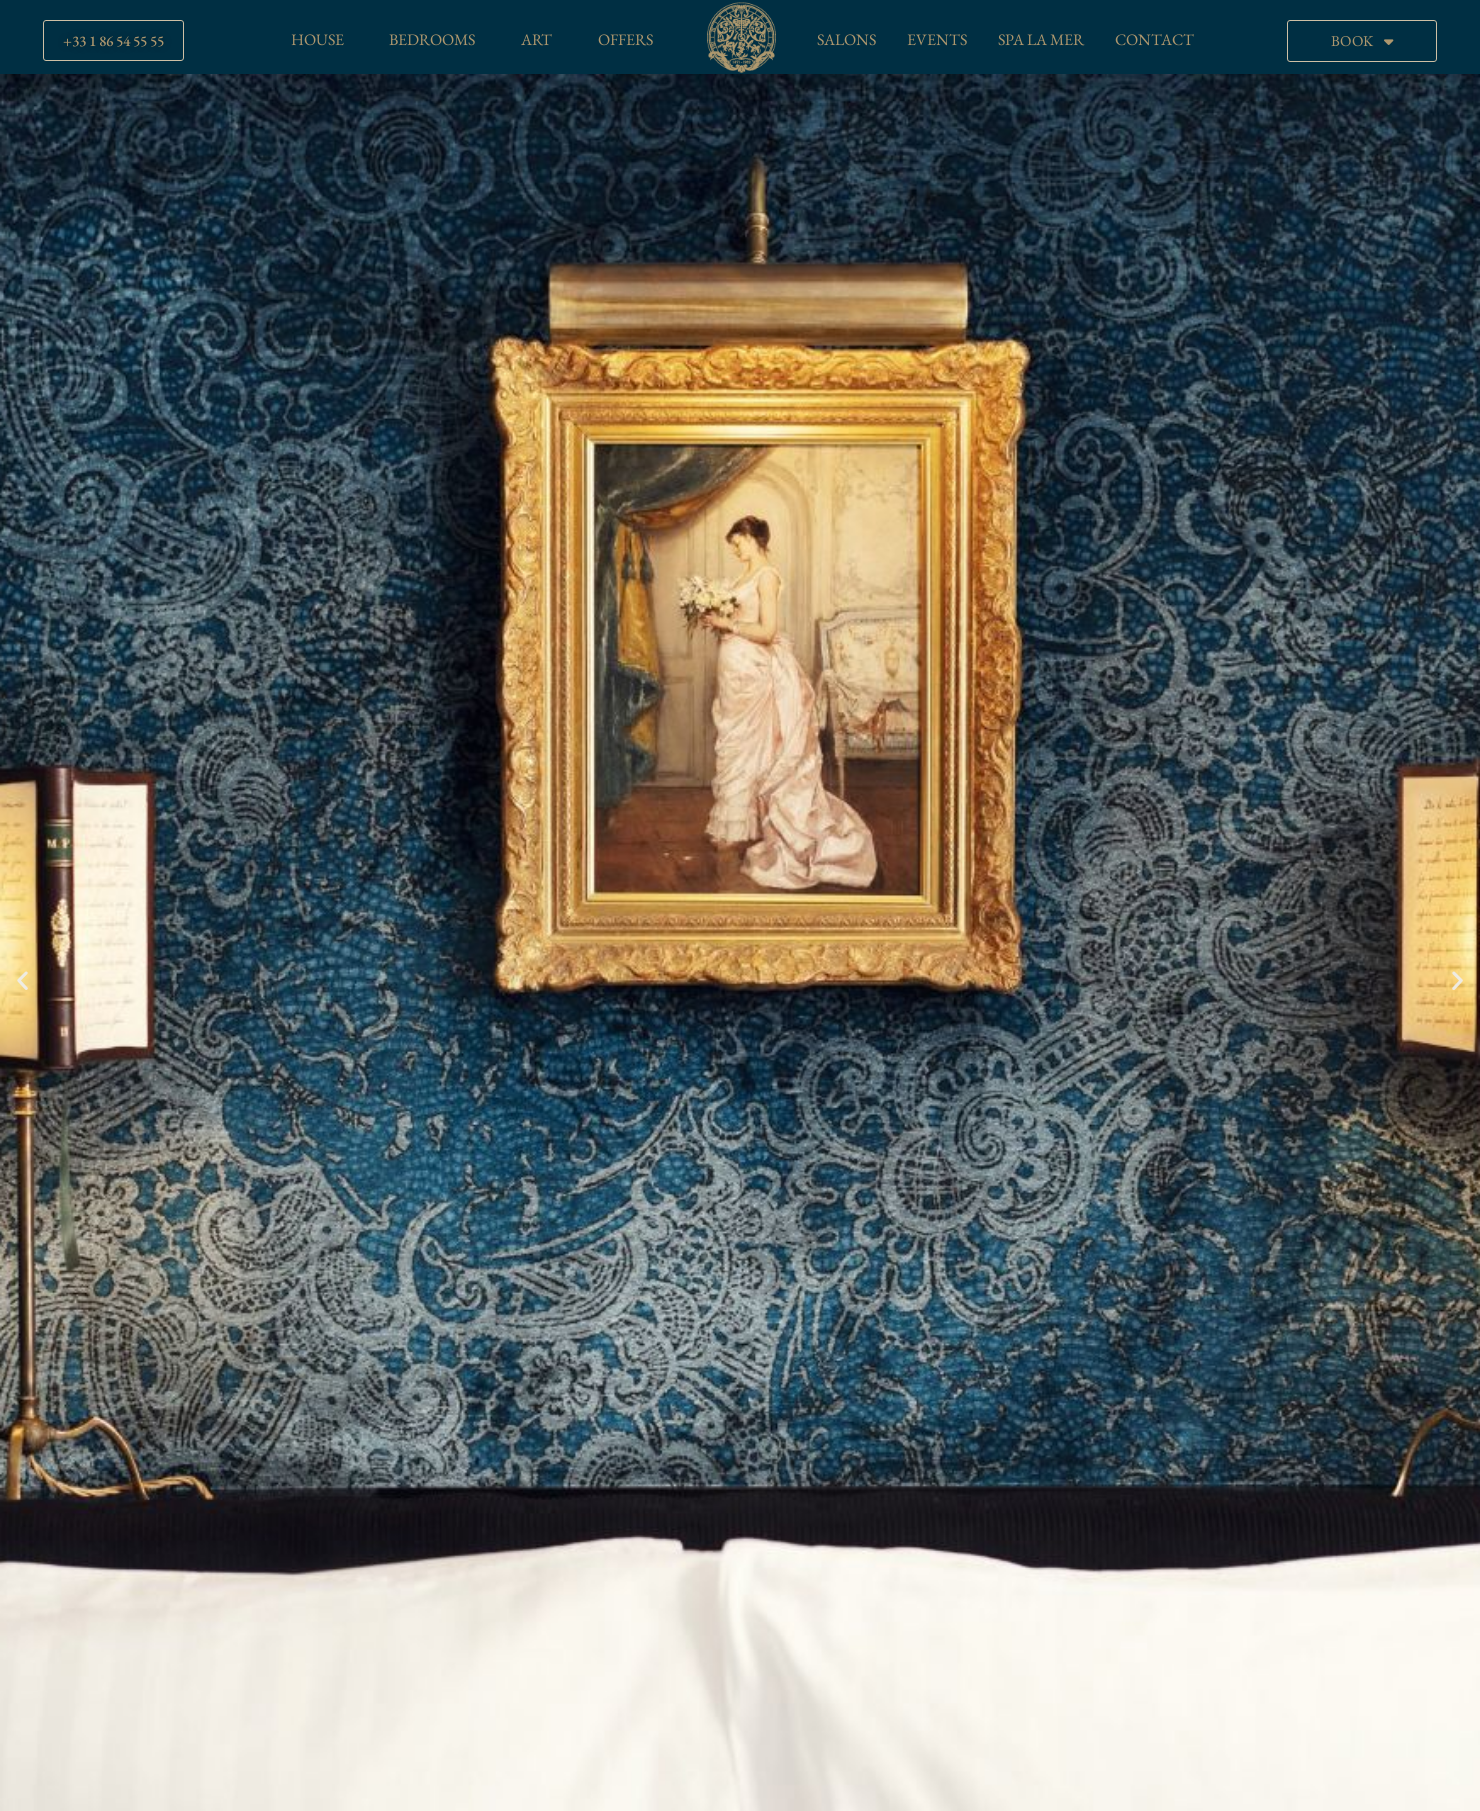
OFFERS (625, 39)
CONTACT (1154, 39)
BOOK (1362, 41)
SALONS (846, 39)
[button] (22, 979)
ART (536, 39)
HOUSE (317, 39)
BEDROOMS (432, 39)
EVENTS (937, 39)
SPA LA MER (1041, 39)
